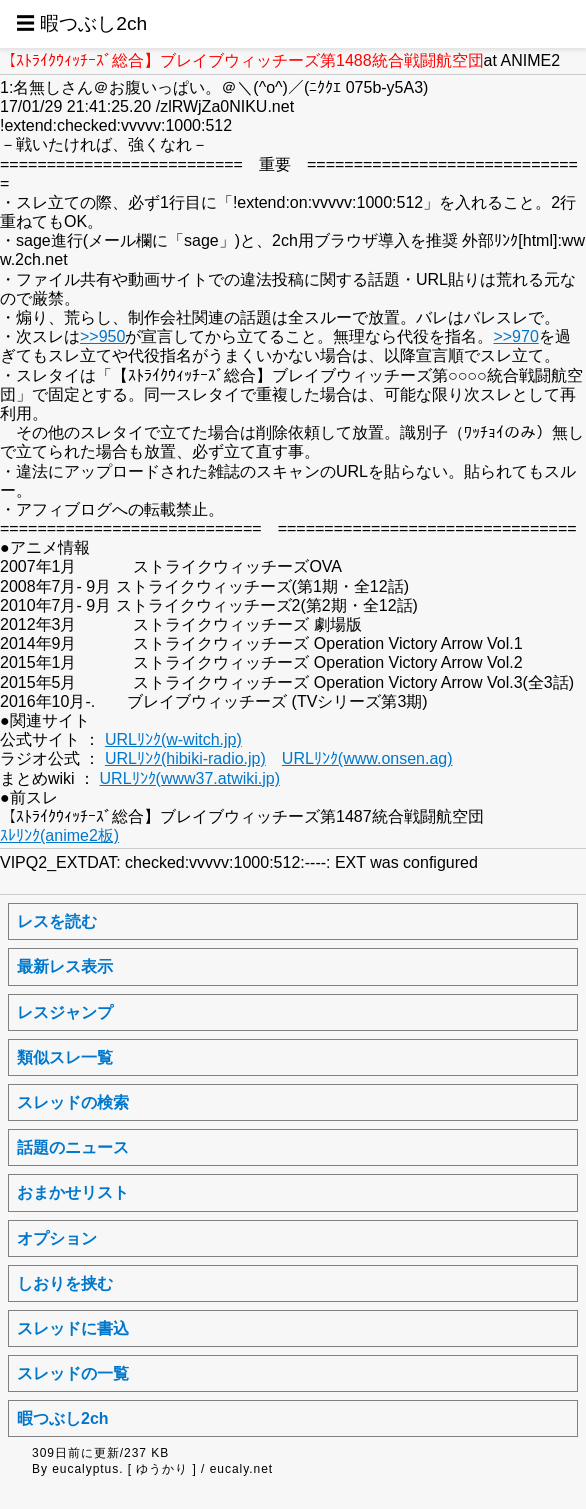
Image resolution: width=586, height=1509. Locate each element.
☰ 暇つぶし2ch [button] (81, 23)
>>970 (515, 336)
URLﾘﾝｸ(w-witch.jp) (173, 739)
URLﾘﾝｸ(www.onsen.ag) (367, 758)
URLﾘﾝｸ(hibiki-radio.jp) (185, 758)
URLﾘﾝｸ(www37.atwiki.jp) (190, 778)
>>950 (102, 336)
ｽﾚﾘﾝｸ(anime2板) (59, 835)
